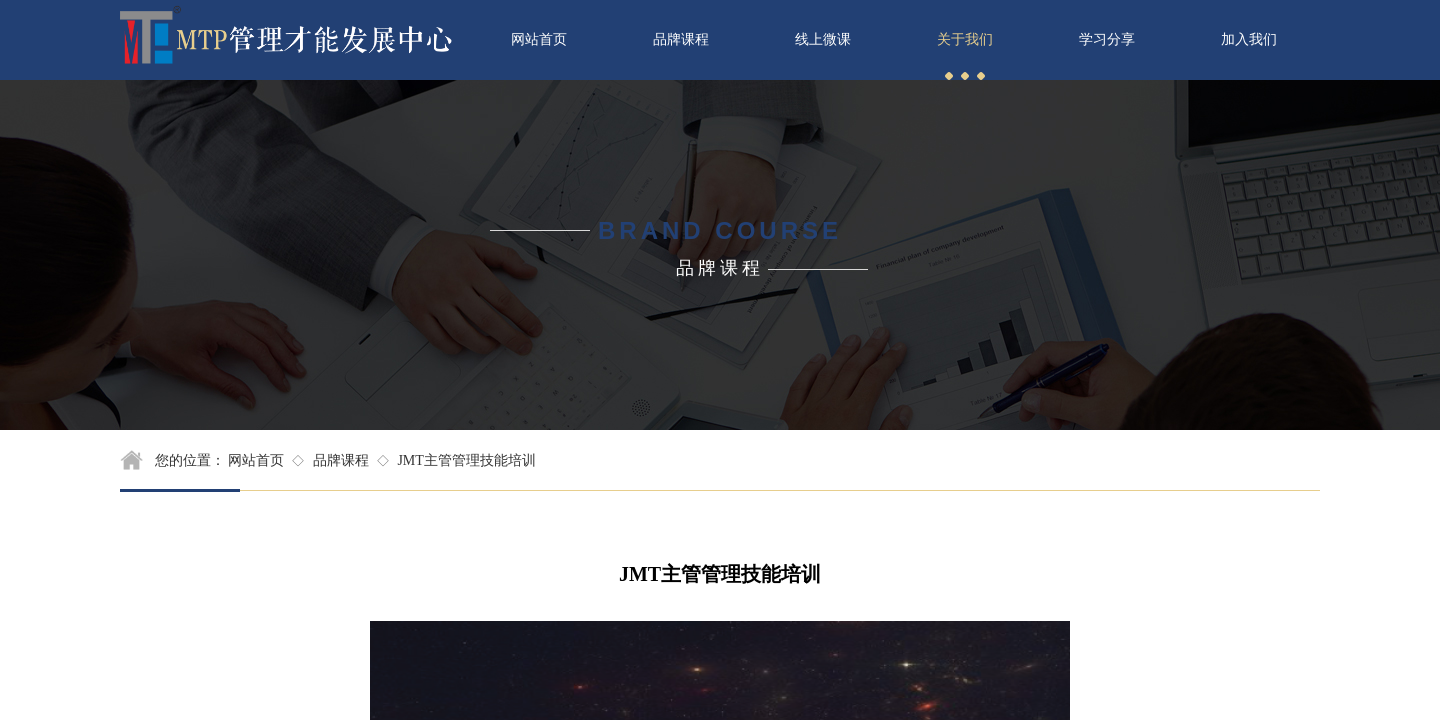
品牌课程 (341, 460)
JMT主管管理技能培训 (466, 460)
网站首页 (256, 460)
